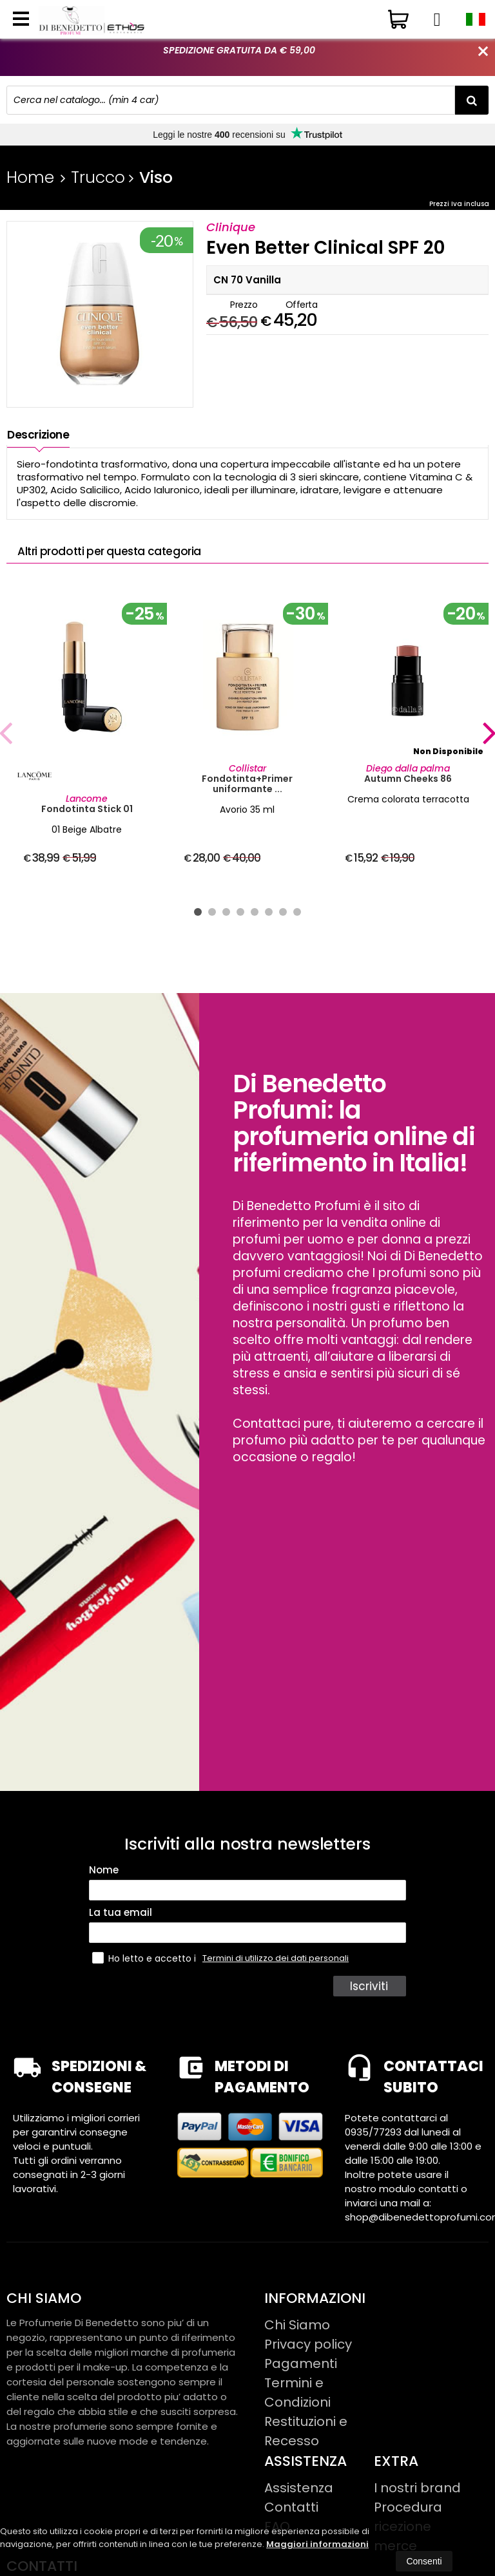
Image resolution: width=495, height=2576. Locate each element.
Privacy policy (308, 2344)
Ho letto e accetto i (145, 1958)
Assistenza (298, 2488)
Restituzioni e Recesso (305, 2431)
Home (30, 177)
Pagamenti (300, 2363)
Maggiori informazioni (317, 2544)
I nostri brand (417, 2488)
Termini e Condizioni (297, 2392)
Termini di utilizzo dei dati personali (275, 1958)
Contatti (291, 2507)
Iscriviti (369, 1986)
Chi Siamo (297, 2325)
